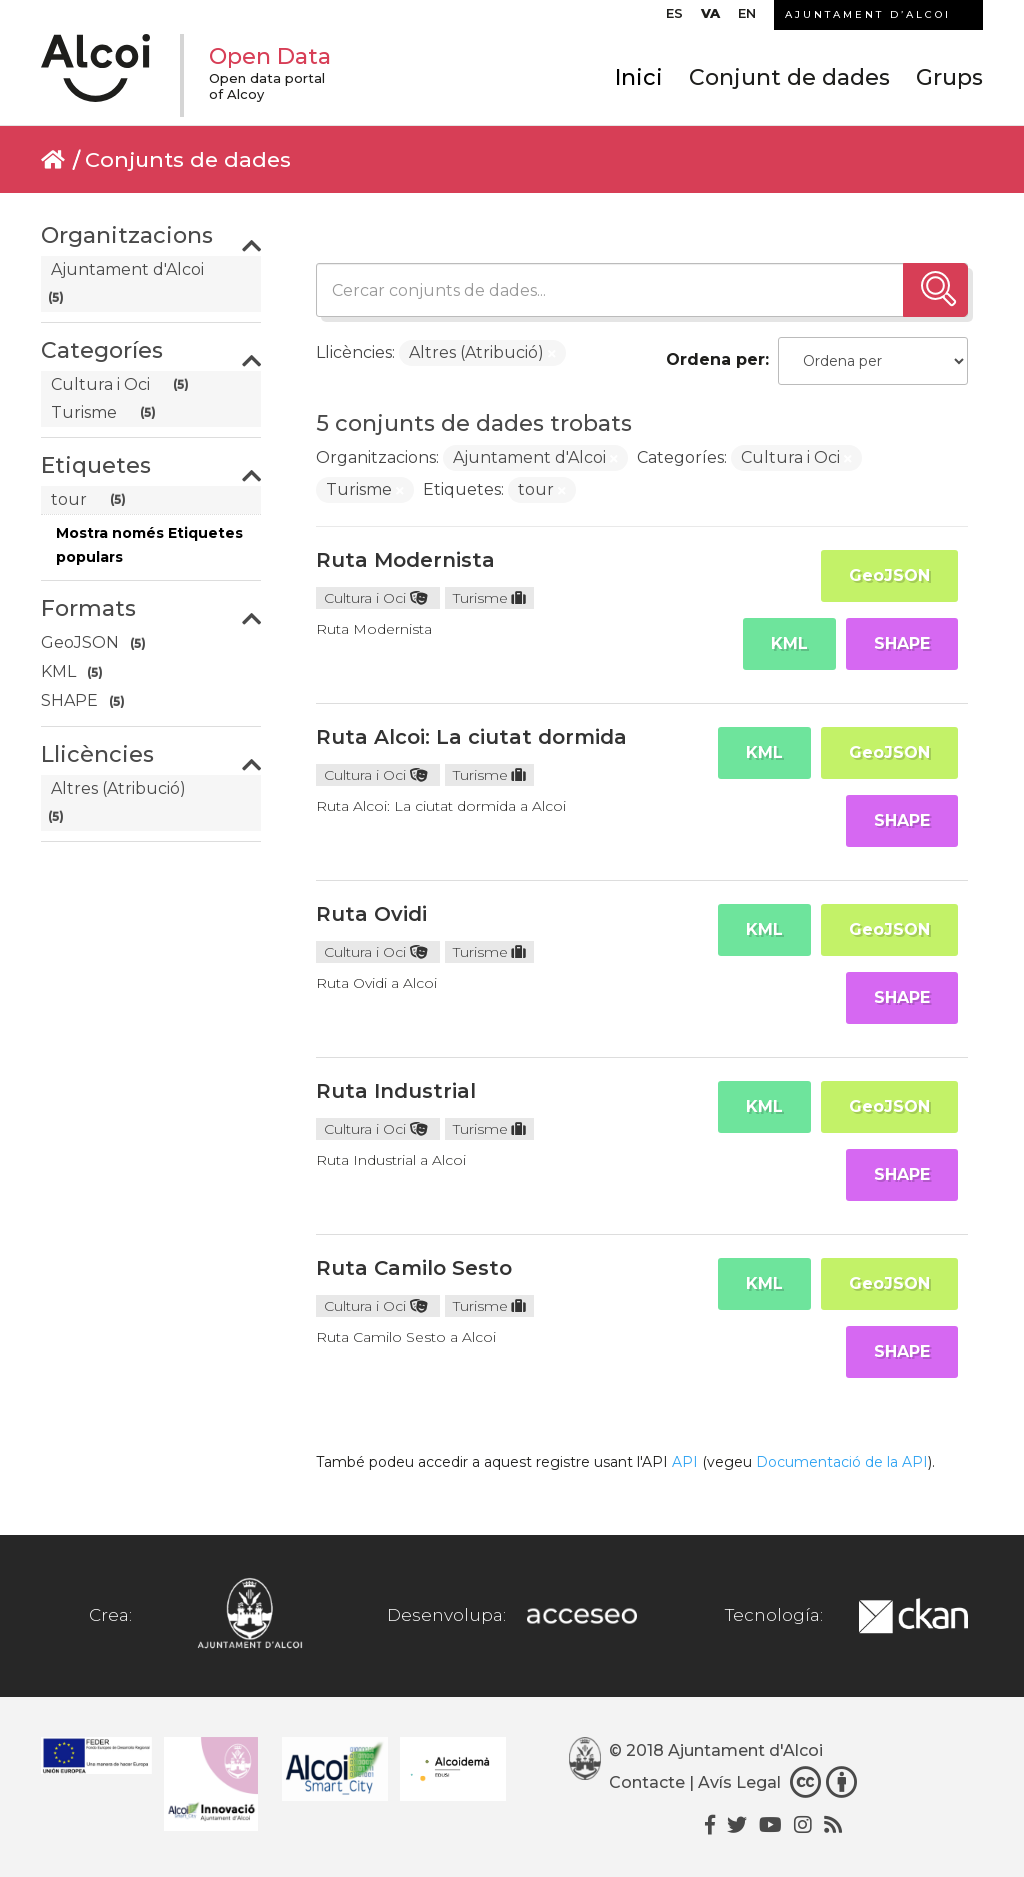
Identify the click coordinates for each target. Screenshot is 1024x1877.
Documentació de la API (842, 1462)
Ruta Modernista (405, 560)
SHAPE (902, 643)
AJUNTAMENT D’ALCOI (868, 14)
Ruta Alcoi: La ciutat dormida (471, 737)
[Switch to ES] (674, 18)
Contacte (647, 1782)
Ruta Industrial (396, 1091)
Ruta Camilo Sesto (414, 1268)
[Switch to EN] (747, 18)
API (685, 1462)
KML (789, 643)
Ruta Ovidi (371, 914)
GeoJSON (889, 575)
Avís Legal (739, 1782)
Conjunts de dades (188, 159)
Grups (949, 77)
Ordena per (715, 359)
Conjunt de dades (789, 77)
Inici (639, 77)
